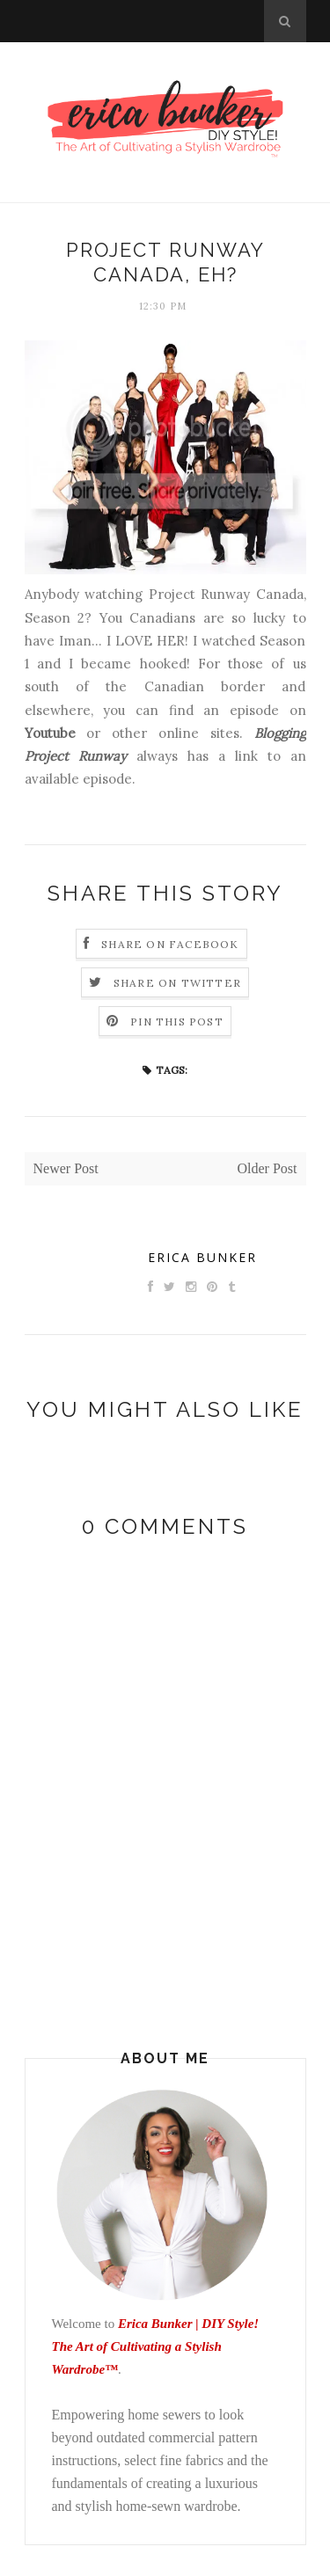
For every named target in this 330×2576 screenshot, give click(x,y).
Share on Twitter (177, 982)
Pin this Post (177, 1021)
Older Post (267, 1168)
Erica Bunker (202, 1257)
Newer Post (66, 1168)
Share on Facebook (169, 944)
